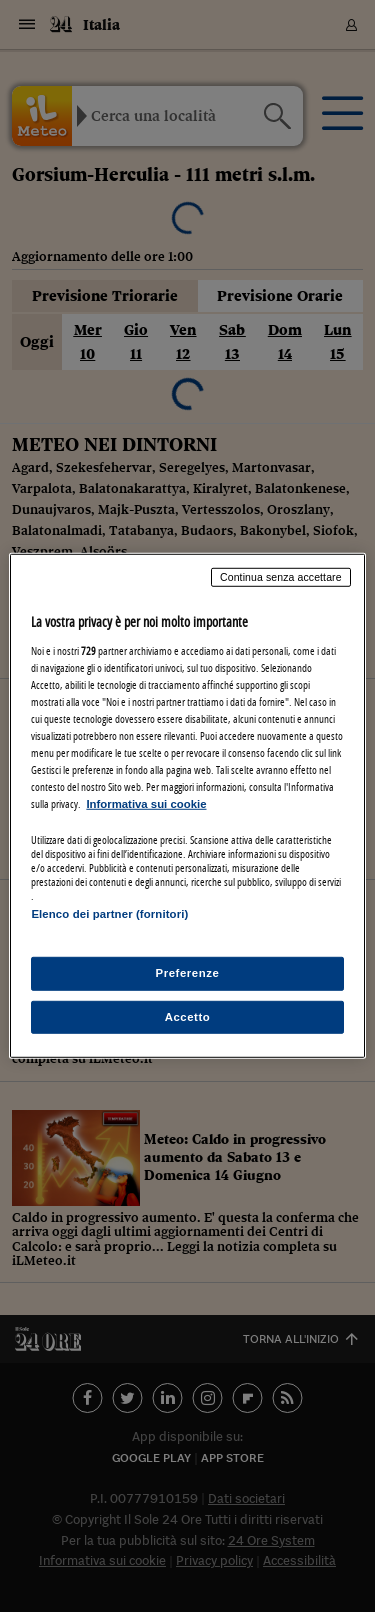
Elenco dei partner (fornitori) (109, 914)
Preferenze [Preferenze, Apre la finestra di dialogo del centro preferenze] (188, 972)
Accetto (188, 1016)
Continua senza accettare (281, 577)
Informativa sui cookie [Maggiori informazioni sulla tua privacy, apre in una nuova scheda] (146, 804)
